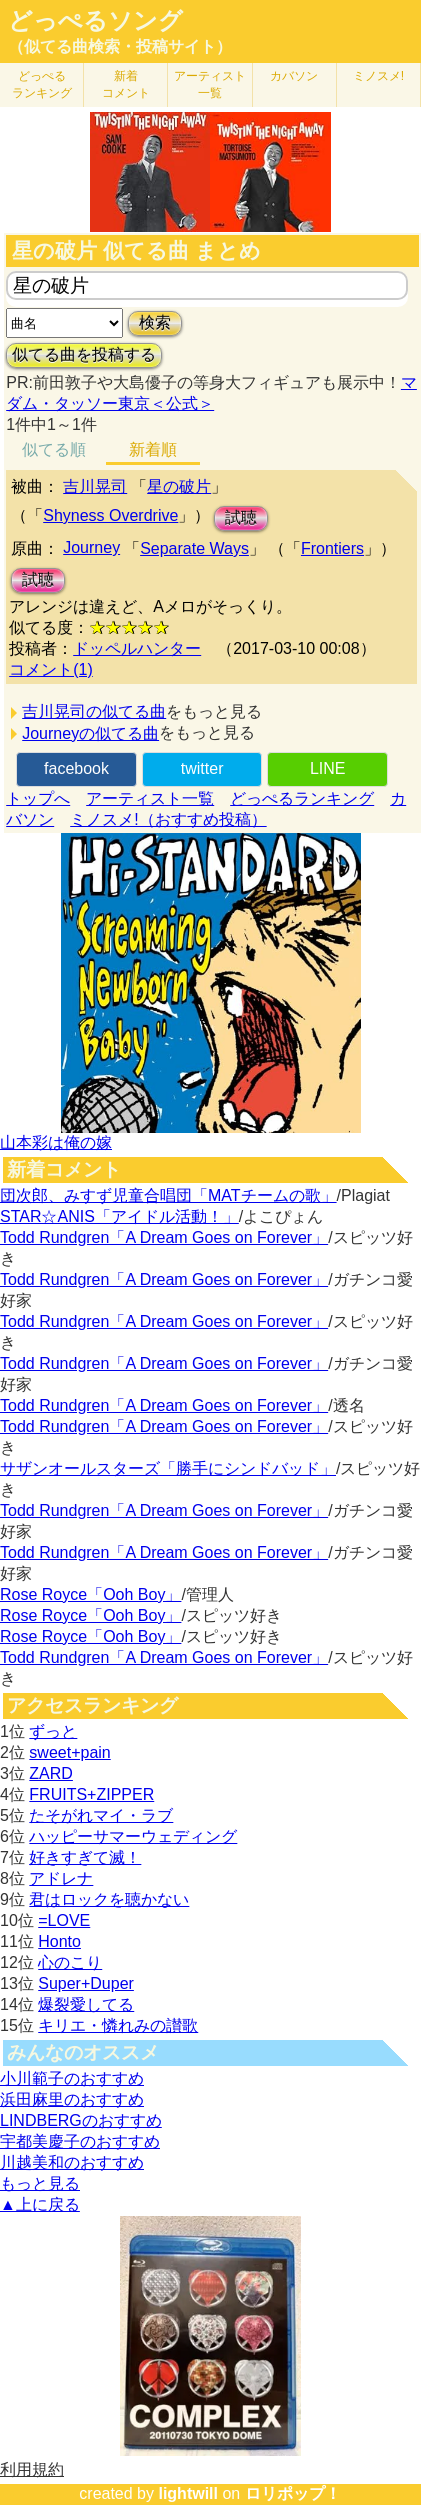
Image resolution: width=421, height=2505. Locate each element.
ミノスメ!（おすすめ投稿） (168, 819)
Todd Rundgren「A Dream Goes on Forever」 (164, 1237)
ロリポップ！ (293, 2493)
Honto (59, 1941)
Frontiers (332, 548)
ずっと (53, 1731)
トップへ (38, 798)
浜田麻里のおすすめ (72, 2099)
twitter (202, 768)
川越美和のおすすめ (72, 2162)
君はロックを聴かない (109, 1899)
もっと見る (40, 2183)
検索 (155, 322)
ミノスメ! (378, 76)
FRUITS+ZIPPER (91, 1794)
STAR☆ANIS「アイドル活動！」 (119, 1216)
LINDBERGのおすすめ (81, 2120)
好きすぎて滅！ (85, 1857)
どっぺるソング (95, 21)
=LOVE (64, 1920)
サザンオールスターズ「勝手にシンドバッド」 (168, 1468)
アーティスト (210, 84)
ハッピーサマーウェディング (133, 1836)
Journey (91, 547)
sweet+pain (69, 1752)
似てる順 (54, 449)
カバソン (294, 76)
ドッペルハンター (137, 648)
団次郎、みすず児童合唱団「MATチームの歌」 (168, 1195)
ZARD (51, 1773)
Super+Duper (86, 1983)
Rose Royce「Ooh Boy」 (90, 1594)
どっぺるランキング (302, 798)
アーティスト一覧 (150, 798)
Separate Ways (194, 548)
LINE (328, 768)
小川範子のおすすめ (72, 2078)
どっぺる (42, 84)
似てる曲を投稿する (84, 354)
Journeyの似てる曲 (90, 733)
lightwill (188, 2493)
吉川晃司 (95, 486)
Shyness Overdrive (110, 515)
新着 (126, 84)
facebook (76, 768)
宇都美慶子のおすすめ (80, 2141)
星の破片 (179, 486)
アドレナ (61, 1878)
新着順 (153, 449)
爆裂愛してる (86, 2004)
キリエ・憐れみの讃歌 (118, 2025)
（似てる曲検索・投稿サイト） (120, 46)
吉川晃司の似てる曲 (94, 711)
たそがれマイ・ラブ (101, 1815)
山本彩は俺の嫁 (56, 1142)
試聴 (241, 517)
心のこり (70, 1962)
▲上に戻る (40, 2204)
